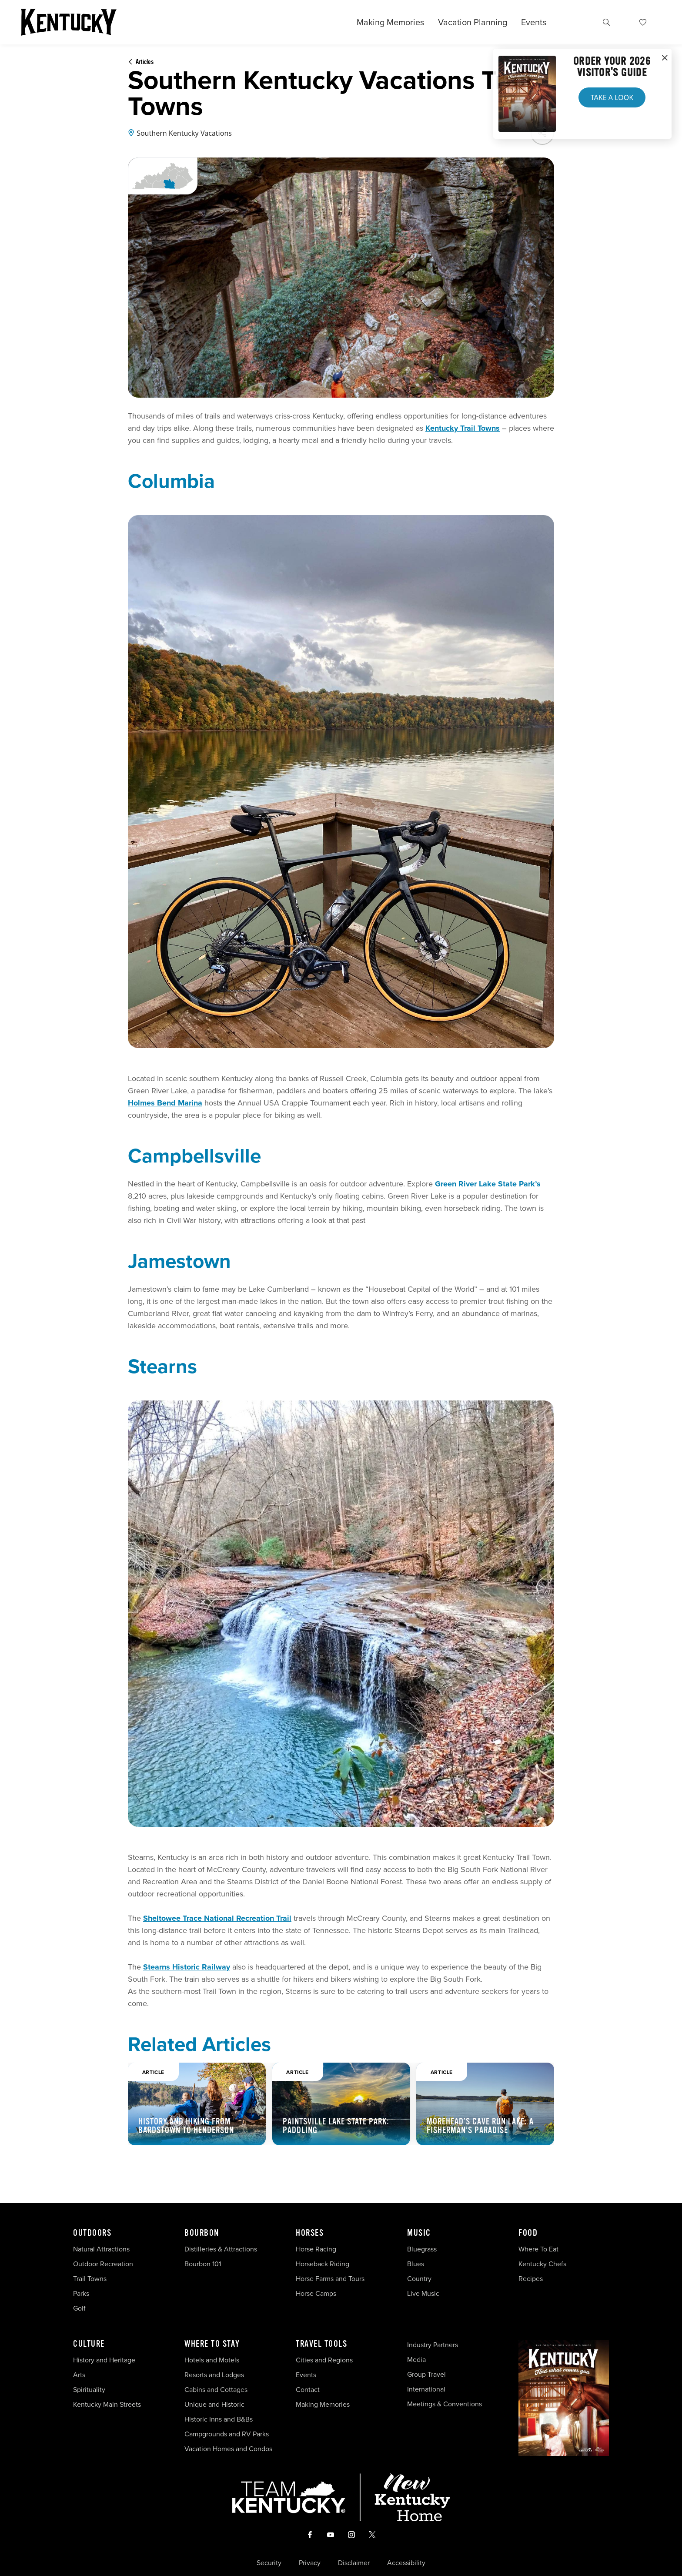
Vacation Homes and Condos (228, 2449)
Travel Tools (321, 2344)
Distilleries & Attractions (220, 2249)
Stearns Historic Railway (186, 1967)
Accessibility (406, 2562)
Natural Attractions (101, 2249)
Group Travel (426, 2374)
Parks (81, 2293)
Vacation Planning (472, 22)
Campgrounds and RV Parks (226, 2434)
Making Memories (390, 22)
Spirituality (90, 2390)
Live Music (423, 2293)
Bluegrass (422, 2249)
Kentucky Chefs (542, 2264)
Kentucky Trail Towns (462, 428)
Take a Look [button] (612, 97)
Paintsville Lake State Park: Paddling (336, 2126)
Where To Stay (212, 2344)
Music (419, 2233)
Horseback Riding (322, 2264)
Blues (415, 2264)
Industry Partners (432, 2345)
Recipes (531, 2279)
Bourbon (201, 2233)
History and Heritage (105, 2360)
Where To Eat (538, 2249)
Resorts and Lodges (214, 2375)
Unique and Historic (214, 2404)
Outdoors (92, 2233)
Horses (310, 2233)
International (426, 2389)
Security (269, 2562)
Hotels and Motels (211, 2360)
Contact (308, 2390)
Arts (79, 2375)
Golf (79, 2308)
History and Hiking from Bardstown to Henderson (186, 2126)
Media (416, 2360)
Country (419, 2279)
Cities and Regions (324, 2360)
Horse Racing (316, 2249)
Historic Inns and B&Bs (218, 2419)
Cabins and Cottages (215, 2390)
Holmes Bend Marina (165, 1103)
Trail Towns (90, 2279)
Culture (89, 2344)
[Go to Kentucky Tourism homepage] (69, 22)
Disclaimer (354, 2562)
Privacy (310, 2562)
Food (528, 2233)
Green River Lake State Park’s (487, 1183)
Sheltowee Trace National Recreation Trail (217, 1918)
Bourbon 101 (202, 2264)
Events (533, 22)
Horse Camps (316, 2293)
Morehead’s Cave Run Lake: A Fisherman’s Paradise (480, 2126)
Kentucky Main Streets (107, 2404)
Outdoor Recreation (103, 2264)
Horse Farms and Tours (330, 2279)
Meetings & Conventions (444, 2404)
